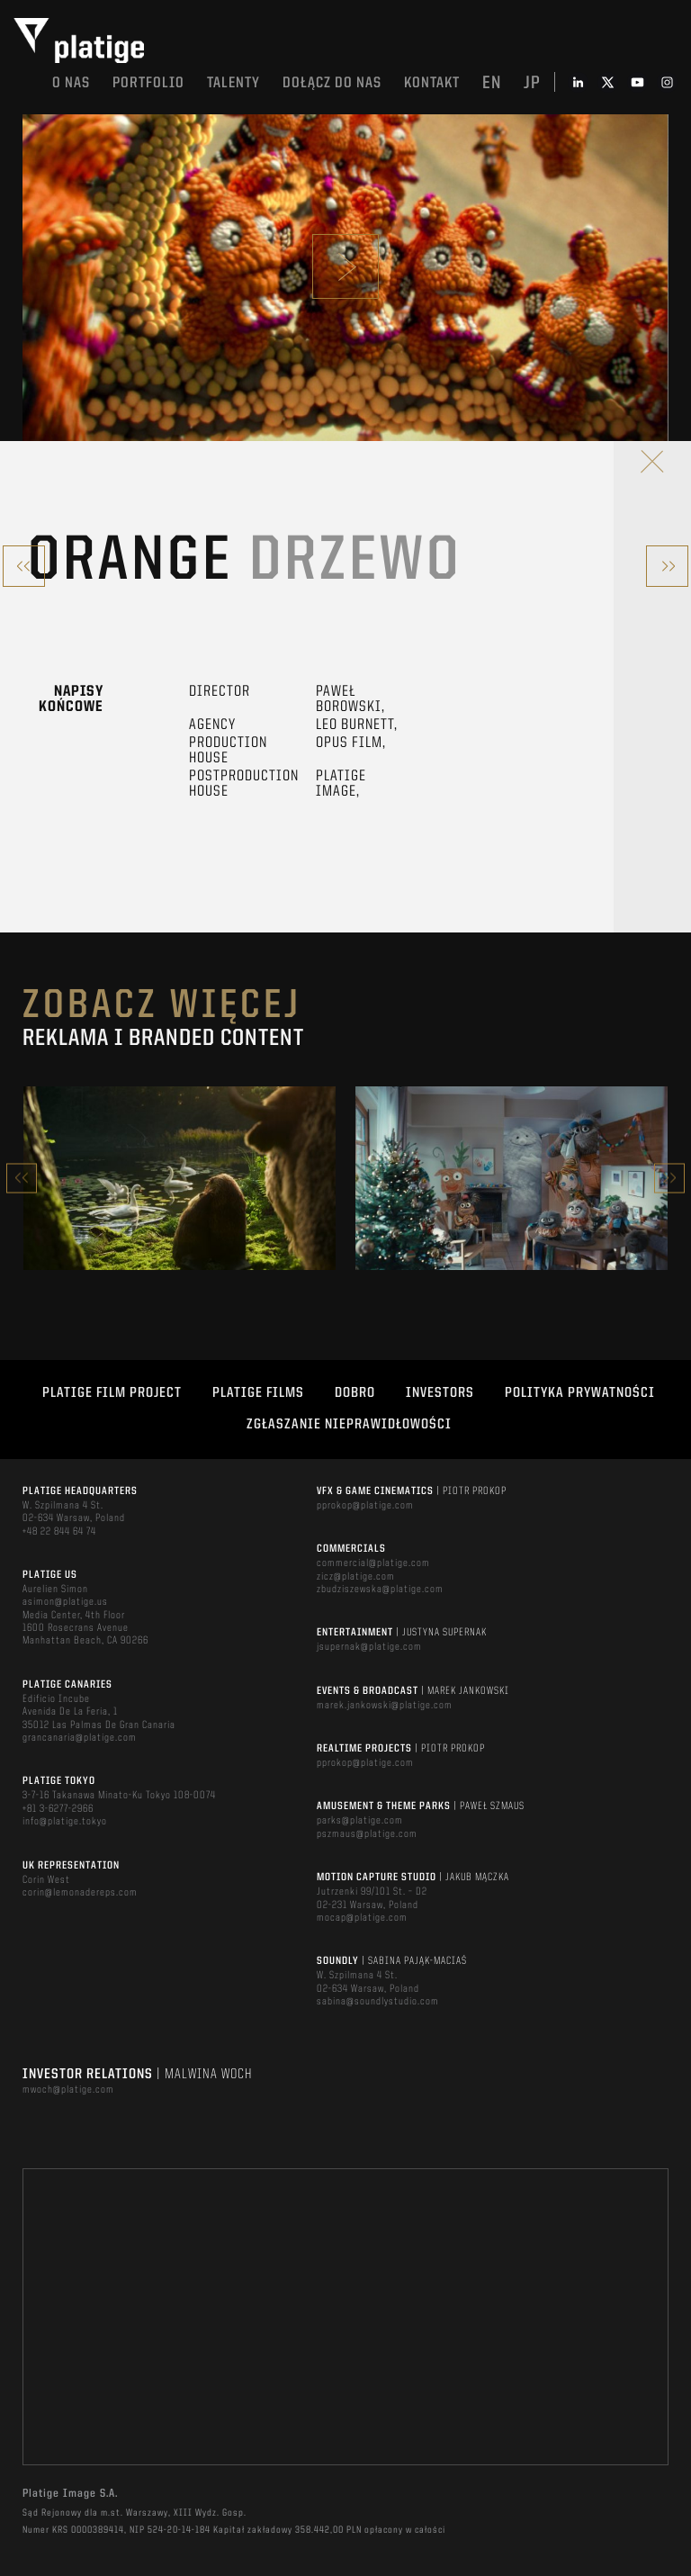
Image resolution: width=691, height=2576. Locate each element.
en (491, 84)
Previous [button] (21, 1178)
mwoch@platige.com (68, 2090)
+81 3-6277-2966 (58, 1809)
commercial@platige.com (373, 1563)
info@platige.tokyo (64, 1821)
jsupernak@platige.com (369, 1647)
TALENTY (233, 83)
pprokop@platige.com (365, 1505)
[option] (179, 1178)
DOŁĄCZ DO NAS (332, 83)
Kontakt (432, 83)
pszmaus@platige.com (367, 1834)
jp (532, 84)
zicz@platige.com (356, 1577)
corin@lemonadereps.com (80, 1892)
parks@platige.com (360, 1820)
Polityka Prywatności (580, 1393)
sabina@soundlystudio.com (378, 2001)
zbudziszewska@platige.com (380, 1589)
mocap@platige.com (362, 1918)
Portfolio (148, 83)
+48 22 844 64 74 (59, 1532)
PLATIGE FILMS (258, 1393)
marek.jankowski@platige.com (385, 1705)
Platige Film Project (112, 1393)
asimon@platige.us (65, 1602)
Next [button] (669, 1178)
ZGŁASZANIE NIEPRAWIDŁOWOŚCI (349, 1425)
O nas (71, 83)
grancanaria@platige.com (79, 1738)
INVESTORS (440, 1393)
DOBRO (355, 1393)
